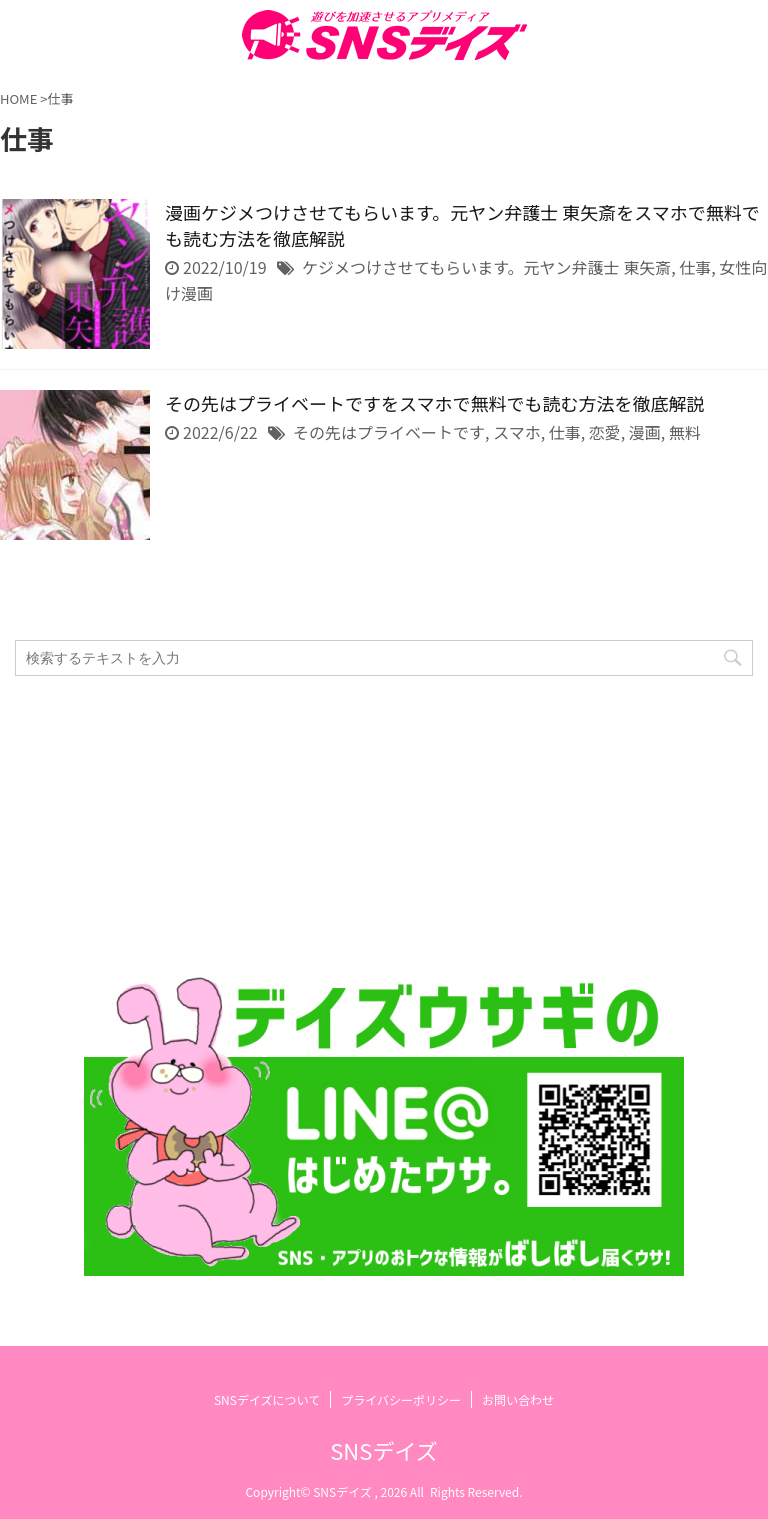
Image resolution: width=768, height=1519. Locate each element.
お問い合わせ (518, 1399)
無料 (685, 432)
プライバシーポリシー (401, 1399)
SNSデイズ (383, 1450)
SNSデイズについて (267, 1399)
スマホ (517, 432)
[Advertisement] (374, 826)
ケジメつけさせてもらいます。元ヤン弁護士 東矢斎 (486, 267)
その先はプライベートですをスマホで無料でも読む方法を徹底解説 (434, 403)
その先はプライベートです (389, 432)
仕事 (695, 267)
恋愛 (605, 432)
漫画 (645, 432)
